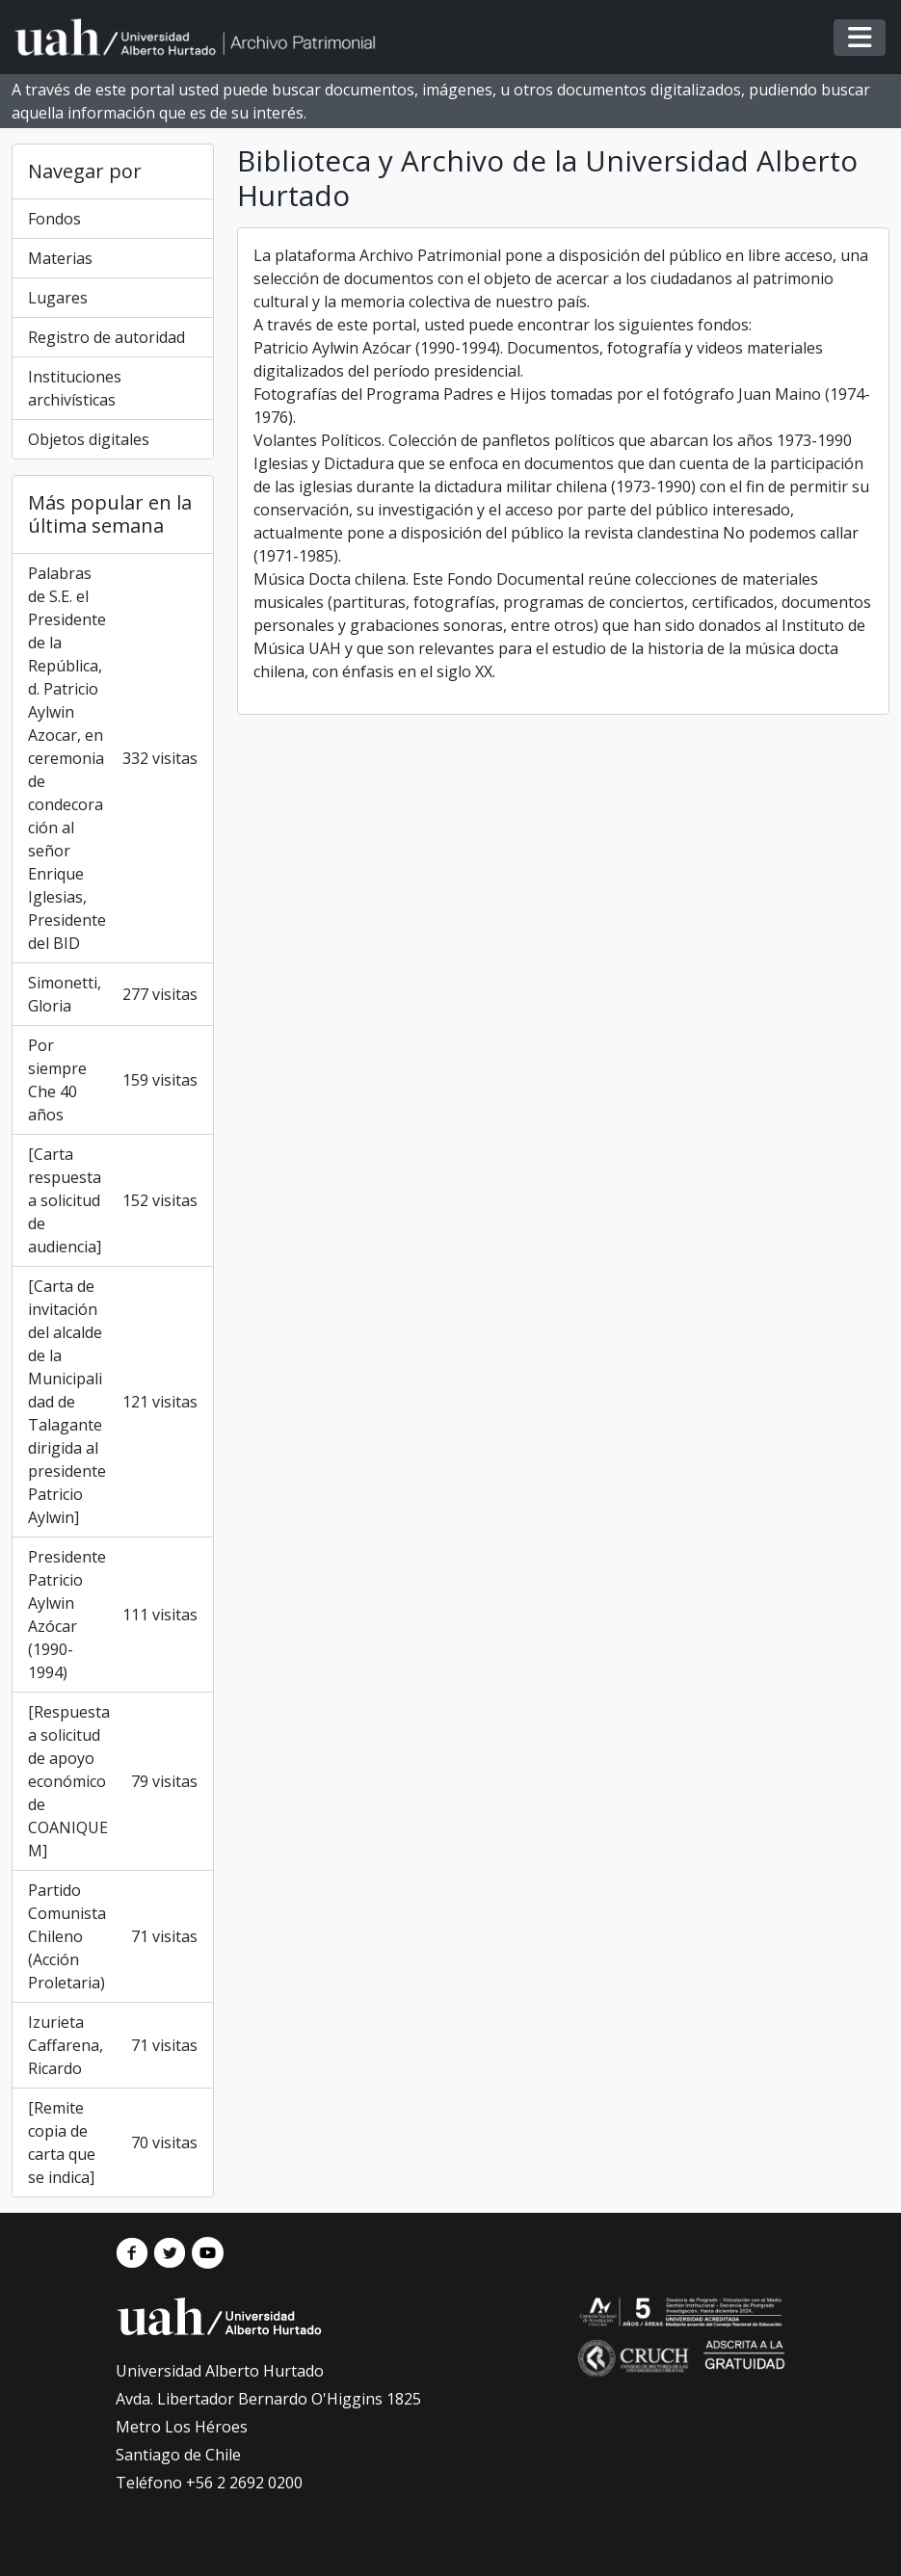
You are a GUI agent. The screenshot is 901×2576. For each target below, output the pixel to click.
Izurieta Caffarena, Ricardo (113, 2045)
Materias (60, 258)
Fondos (54, 218)
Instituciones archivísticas (74, 388)
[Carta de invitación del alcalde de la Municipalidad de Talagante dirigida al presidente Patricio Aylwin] (113, 1401)
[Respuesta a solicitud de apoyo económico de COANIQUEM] (113, 1781)
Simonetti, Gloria (113, 994)
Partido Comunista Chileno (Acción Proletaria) (113, 1936)
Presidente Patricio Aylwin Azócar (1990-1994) (113, 1614)
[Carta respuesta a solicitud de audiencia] (113, 1200)
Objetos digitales (88, 439)
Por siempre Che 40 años (113, 1080)
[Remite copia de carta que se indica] (113, 2142)
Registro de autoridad (106, 337)
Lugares (58, 297)
